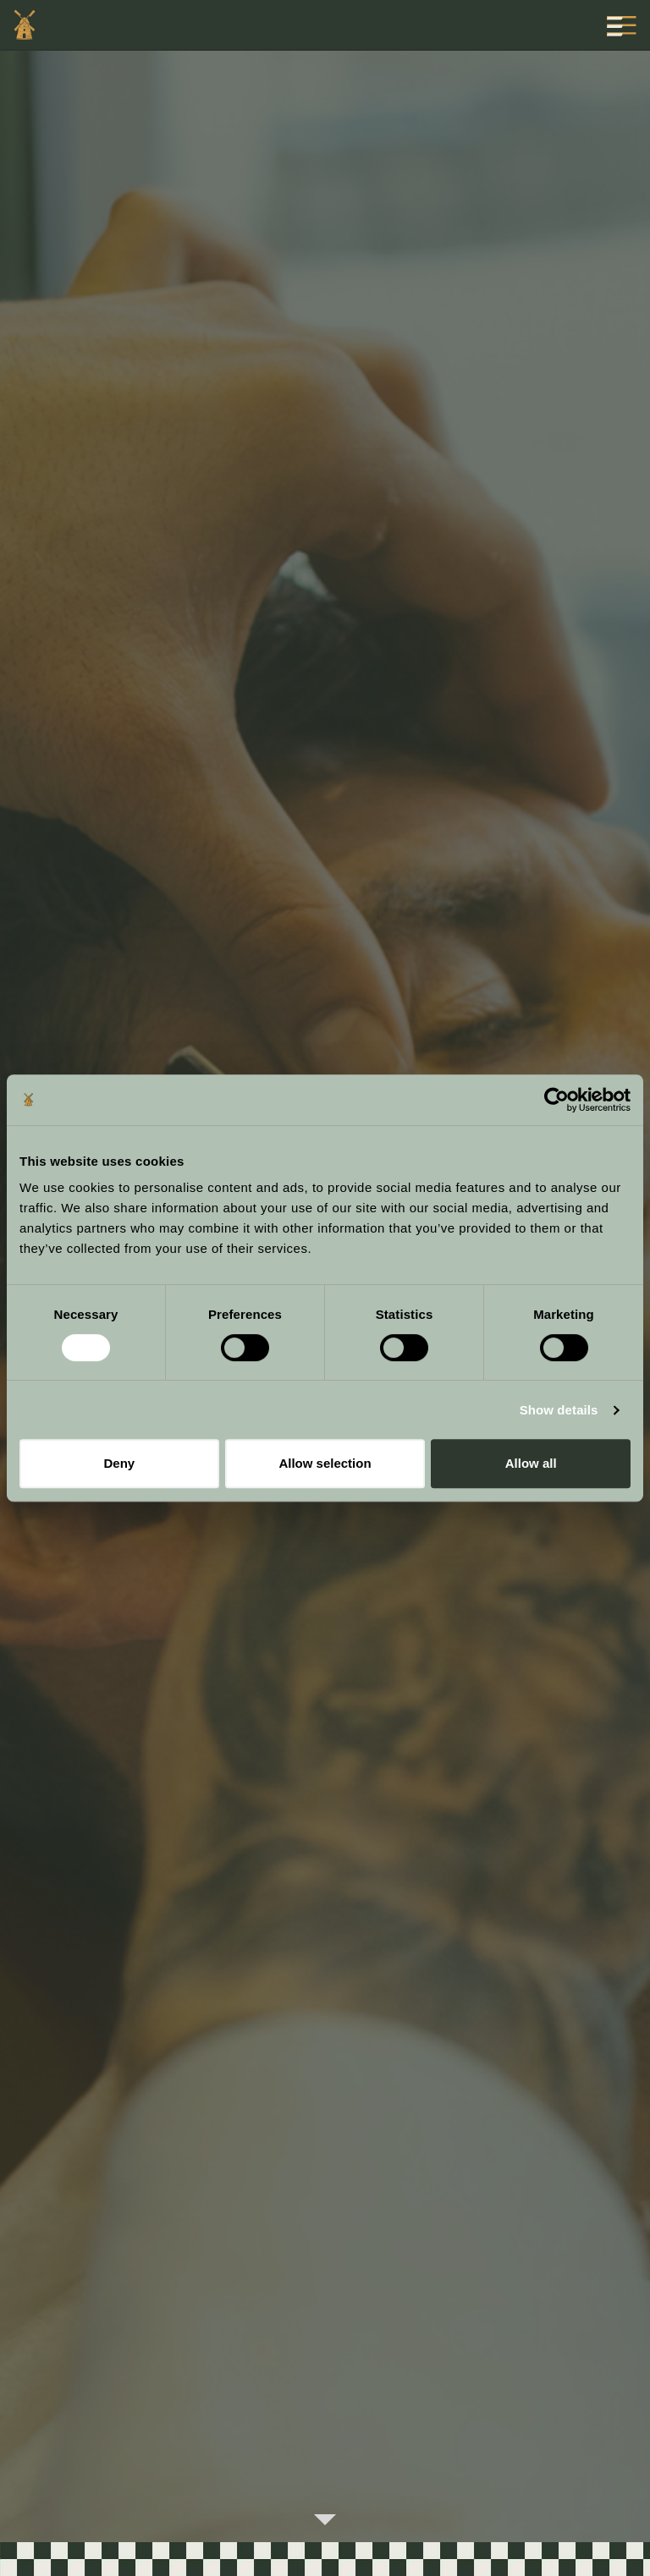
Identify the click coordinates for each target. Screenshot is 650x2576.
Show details (559, 1410)
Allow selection (324, 1463)
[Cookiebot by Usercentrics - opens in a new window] (556, 1099)
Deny (119, 1463)
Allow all (531, 1463)
